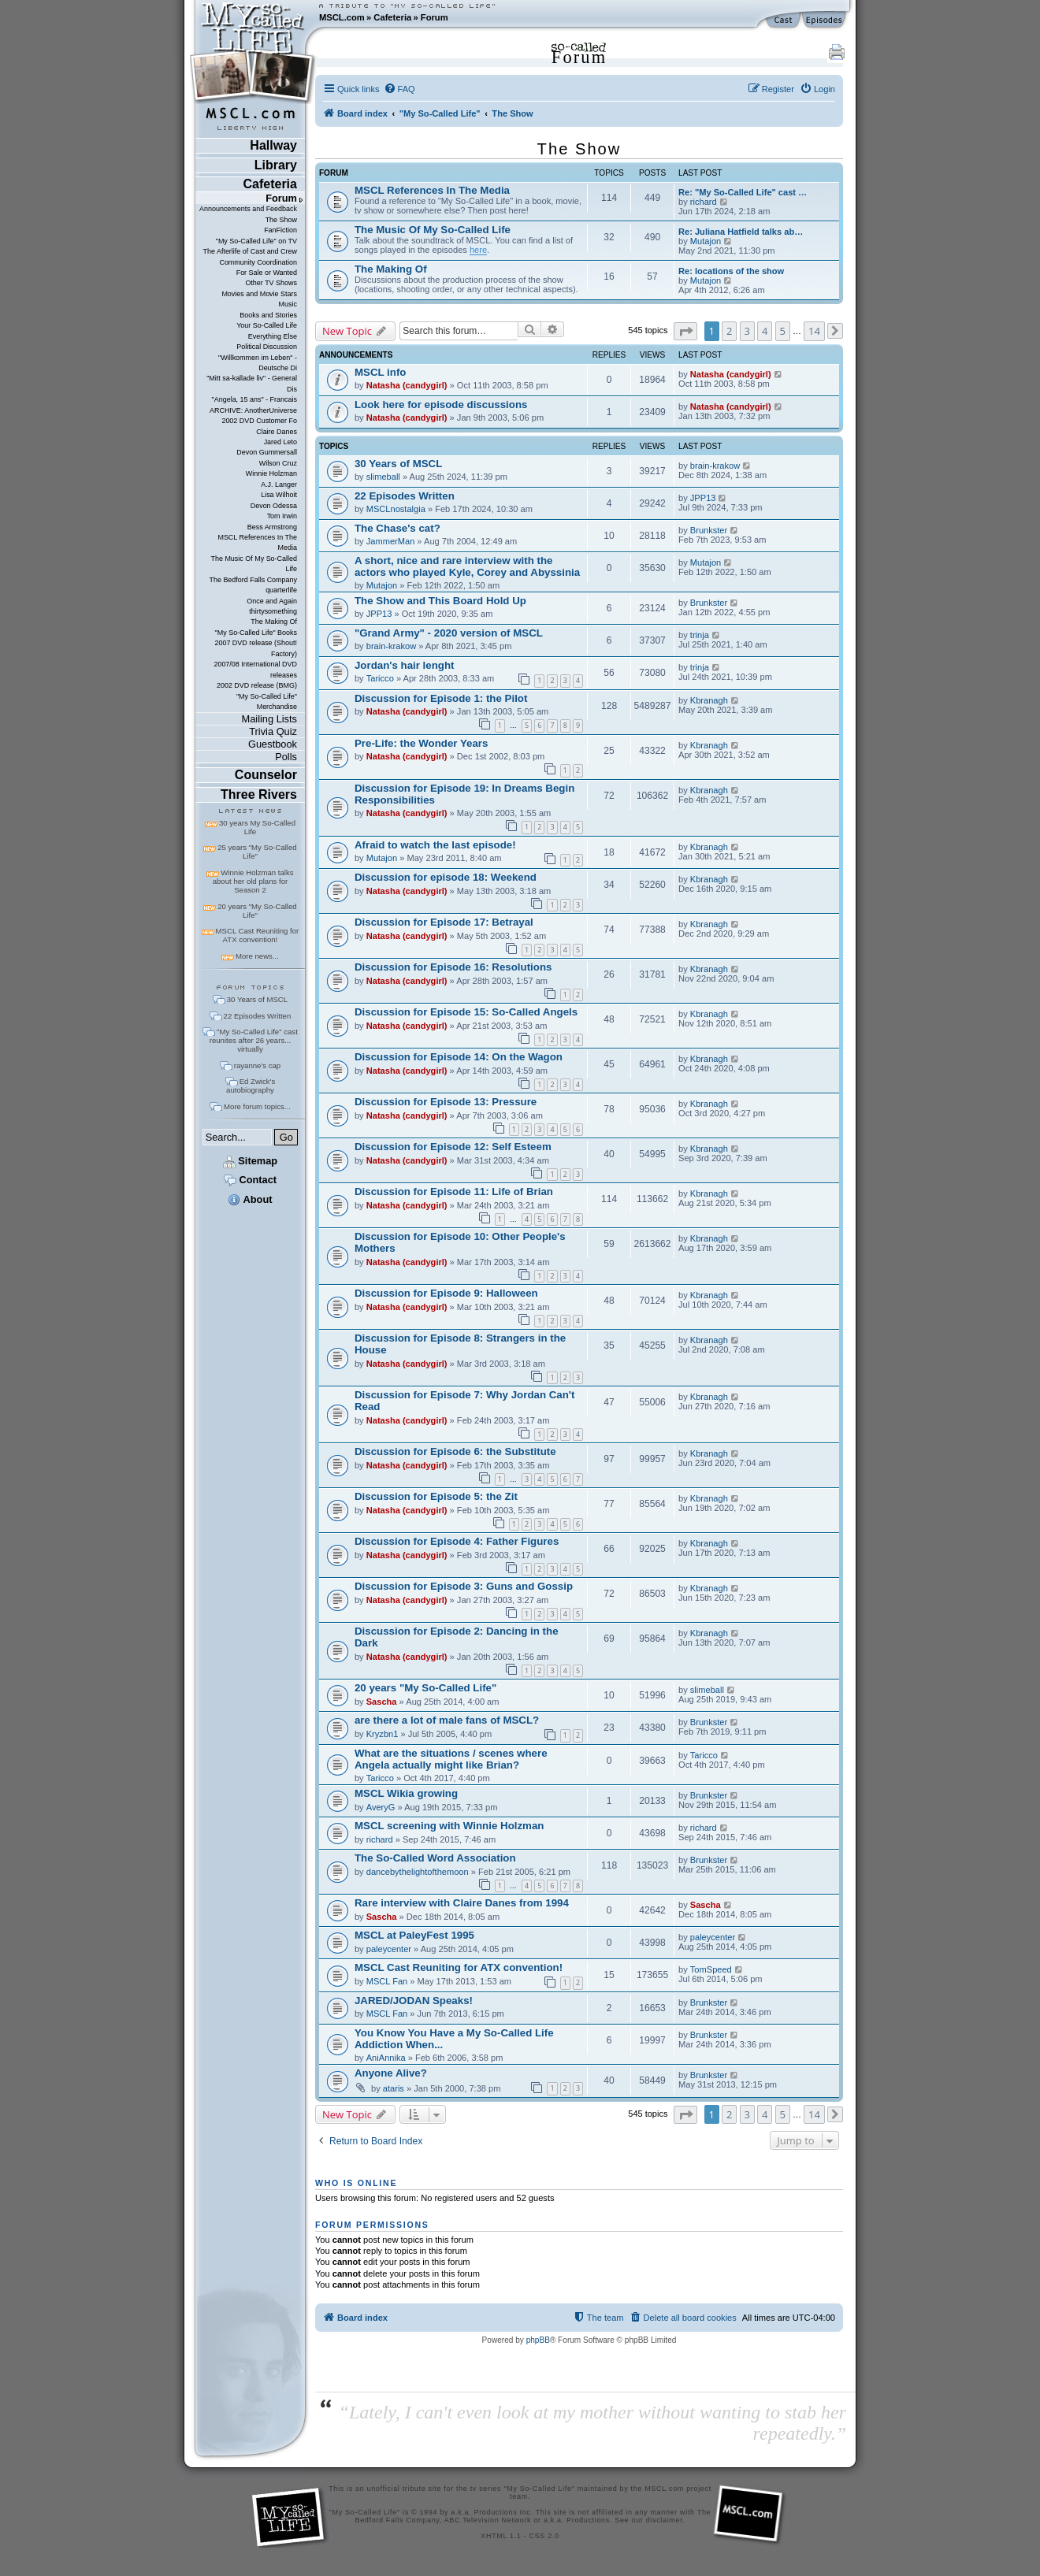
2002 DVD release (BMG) (257, 685)
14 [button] (814, 331)
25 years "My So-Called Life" (256, 851)
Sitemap (250, 1161)
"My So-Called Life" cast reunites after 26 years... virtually (254, 1040)
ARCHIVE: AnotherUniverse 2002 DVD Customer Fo (253, 415)
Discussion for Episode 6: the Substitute (455, 1451)
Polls (286, 757)
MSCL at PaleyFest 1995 (414, 1935)
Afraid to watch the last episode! (435, 845)
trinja (699, 635)
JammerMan (390, 541)
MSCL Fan (387, 1981)
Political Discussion (266, 347)
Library (275, 165)
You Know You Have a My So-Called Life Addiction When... (454, 2039)
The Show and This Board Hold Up (440, 601)
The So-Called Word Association (435, 1858)
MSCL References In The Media (257, 542)
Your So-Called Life (266, 325)
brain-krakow (715, 465)
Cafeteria (392, 17)
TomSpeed (711, 1969)
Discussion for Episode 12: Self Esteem (453, 1147)
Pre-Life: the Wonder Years (421, 743)
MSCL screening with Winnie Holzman (449, 1826)
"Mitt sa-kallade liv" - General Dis (251, 383)
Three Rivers (259, 794)
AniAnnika (386, 2057)
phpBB (538, 2340)
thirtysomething (273, 611)
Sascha (381, 1701)
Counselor (266, 774)
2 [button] (729, 331)
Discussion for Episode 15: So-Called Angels (466, 1012)
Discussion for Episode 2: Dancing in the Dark (457, 1637)
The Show (281, 220)
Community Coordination (258, 262)
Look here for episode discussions (441, 404)
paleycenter (388, 1949)
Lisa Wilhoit (279, 495)
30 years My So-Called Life (257, 827)
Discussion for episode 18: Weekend (446, 877)
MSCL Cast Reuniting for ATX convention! (257, 935)
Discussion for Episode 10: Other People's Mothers (460, 1242)
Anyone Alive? (391, 2073)
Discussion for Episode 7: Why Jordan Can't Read (464, 1400)
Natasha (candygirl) (407, 385)
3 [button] (747, 331)
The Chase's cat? (397, 528)
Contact (250, 1180)
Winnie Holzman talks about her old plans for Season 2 (253, 881)
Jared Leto (280, 442)
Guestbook (272, 744)
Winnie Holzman (271, 473)
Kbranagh (709, 700)
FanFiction (280, 230)
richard (703, 201)
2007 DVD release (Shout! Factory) (255, 648)
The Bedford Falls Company (252, 580)
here (478, 249)
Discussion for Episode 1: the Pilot (441, 698)
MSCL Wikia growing (406, 1793)
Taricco (380, 678)
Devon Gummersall (266, 452)
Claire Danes (276, 432)
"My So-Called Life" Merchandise (266, 701)
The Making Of (274, 621)
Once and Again (272, 601)
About (250, 1199)
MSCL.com (342, 17)
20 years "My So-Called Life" (256, 910)
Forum (434, 17)
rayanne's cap (257, 1065)
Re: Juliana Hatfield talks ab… (740, 231)
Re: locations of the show (731, 271)
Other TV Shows (271, 283)
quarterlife (281, 590)
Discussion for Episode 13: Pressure (446, 1102)
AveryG (381, 1807)
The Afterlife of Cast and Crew (250, 251)
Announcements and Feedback (248, 209)
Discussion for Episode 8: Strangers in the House (460, 1344)
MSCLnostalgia (395, 509)
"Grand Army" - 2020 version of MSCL (449, 633)
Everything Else (272, 336)
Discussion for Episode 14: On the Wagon (459, 1057)
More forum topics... (257, 1106)
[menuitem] (399, 89)
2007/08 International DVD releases (255, 669)
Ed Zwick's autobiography (250, 1085)
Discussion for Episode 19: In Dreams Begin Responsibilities (464, 794)
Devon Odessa (274, 506)
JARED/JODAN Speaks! (414, 2000)
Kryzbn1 (382, 1734)
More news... (257, 956)
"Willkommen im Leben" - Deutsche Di (257, 363)
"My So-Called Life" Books (256, 633)
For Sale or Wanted (266, 273)
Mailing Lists (269, 719)
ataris (393, 2088)
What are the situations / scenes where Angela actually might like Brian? (451, 1759)
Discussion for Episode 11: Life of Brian (454, 1191)
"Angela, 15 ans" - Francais (254, 399)
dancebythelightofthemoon (417, 1871)
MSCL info (381, 372)
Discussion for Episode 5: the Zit (436, 1496)
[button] (685, 331)
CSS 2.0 (544, 2536)
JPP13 (703, 498)
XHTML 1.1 (501, 2536)
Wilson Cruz (278, 463)
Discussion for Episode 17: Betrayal (444, 922)
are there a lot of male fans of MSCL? (447, 1720)
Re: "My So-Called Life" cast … (742, 192)
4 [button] (764, 331)
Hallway (273, 145)
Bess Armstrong (272, 527)
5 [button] (783, 331)
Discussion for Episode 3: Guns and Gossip (464, 1586)
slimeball (383, 476)
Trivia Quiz (273, 731)
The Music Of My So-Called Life (253, 564)
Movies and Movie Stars (259, 294)
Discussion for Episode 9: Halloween (446, 1293)
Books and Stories (268, 315)
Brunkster (708, 530)
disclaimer (664, 2520)
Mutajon (705, 241)
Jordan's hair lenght (405, 665)
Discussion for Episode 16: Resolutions (453, 967)
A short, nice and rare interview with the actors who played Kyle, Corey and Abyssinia (467, 566)
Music (288, 304)
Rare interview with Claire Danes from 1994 (462, 1903)
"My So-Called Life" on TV (256, 241)
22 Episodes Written (258, 1015)
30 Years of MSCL (257, 999)
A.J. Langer (279, 484)
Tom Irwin (282, 516)
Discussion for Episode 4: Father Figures (457, 1541)
